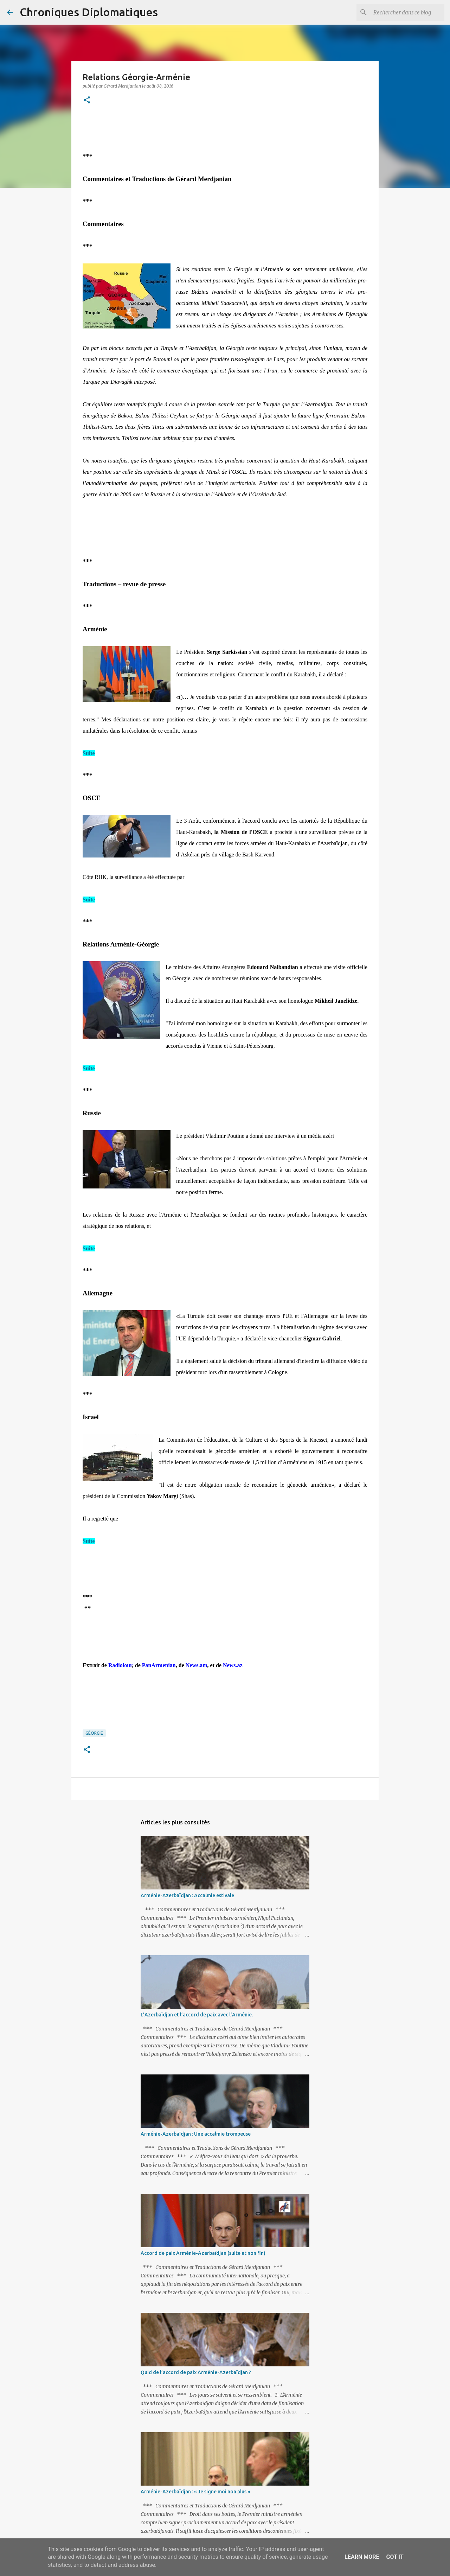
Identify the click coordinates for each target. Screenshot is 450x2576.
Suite (89, 753)
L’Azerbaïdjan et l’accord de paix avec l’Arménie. (197, 2014)
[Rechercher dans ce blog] (407, 12)
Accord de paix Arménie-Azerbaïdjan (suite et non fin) (203, 2253)
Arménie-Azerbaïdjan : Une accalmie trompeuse (196, 2134)
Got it (394, 2556)
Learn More (362, 2556)
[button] (87, 100)
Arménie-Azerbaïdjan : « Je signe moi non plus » (195, 2491)
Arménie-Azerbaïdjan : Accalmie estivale (187, 1895)
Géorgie (94, 1733)
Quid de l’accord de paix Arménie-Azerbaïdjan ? (196, 2372)
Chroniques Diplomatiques (89, 12)
